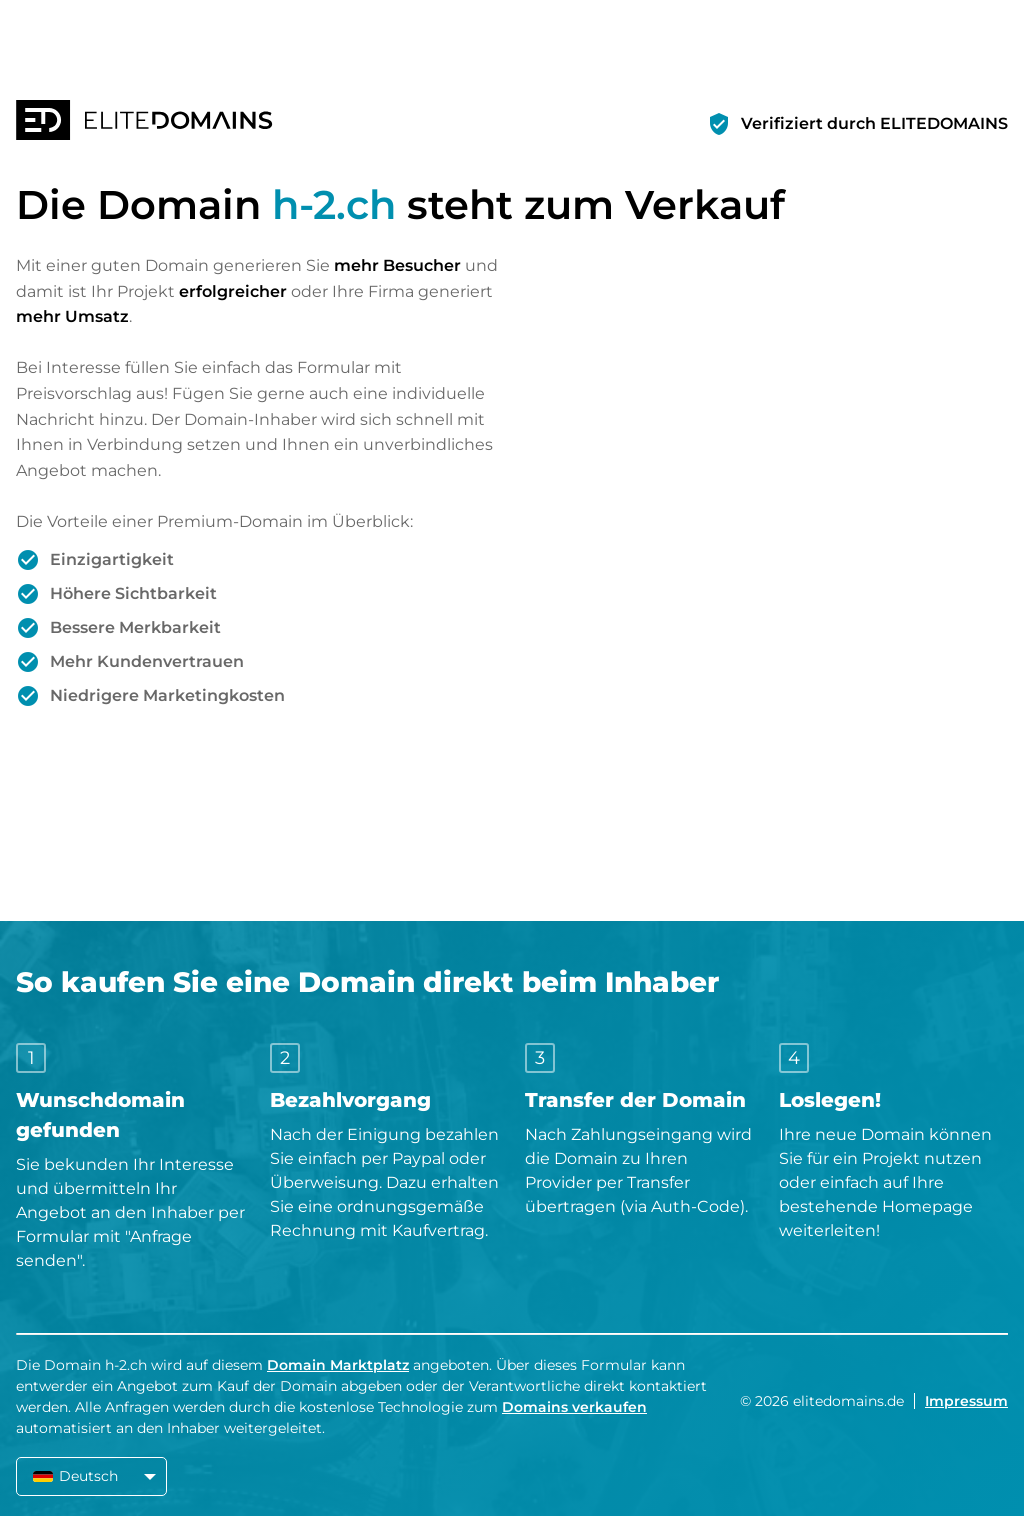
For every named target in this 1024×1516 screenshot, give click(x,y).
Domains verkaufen (574, 1407)
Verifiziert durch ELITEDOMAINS (874, 123)
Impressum (966, 1401)
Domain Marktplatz (338, 1365)
